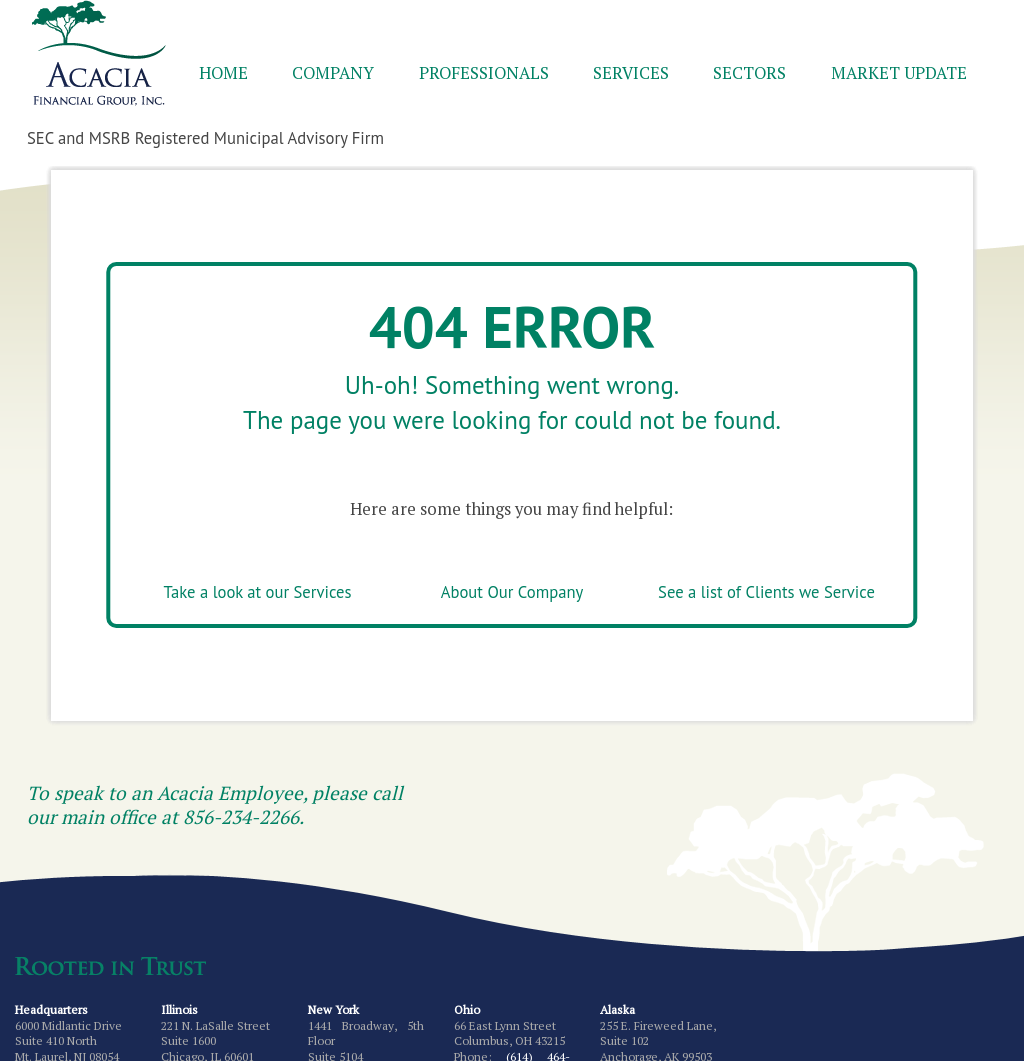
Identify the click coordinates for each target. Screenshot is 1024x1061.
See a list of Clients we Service (766, 592)
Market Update (899, 73)
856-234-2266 (241, 816)
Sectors (749, 73)
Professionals (484, 73)
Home (223, 73)
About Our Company (512, 592)
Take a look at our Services (258, 592)
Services (631, 73)
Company (333, 73)
